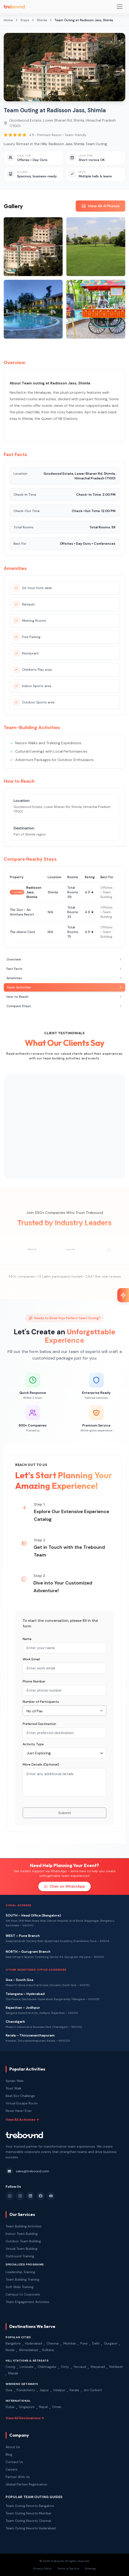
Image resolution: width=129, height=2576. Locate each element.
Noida (10, 2350)
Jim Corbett (92, 2390)
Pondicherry (26, 2390)
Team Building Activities (24, 2226)
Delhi (96, 2343)
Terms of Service (68, 2568)
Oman (56, 2407)
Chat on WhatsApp (64, 1886)
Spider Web (15, 2081)
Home (8, 20)
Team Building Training (22, 2279)
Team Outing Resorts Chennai (28, 2521)
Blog (9, 2454)
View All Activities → (22, 2119)
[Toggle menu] (119, 6)
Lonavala (26, 2367)
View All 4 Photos (100, 205)
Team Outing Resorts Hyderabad (31, 2528)
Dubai (10, 2407)
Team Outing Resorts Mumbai (28, 2513)
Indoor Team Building (22, 2234)
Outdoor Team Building (23, 2241)
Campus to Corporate (23, 2294)
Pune (84, 2343)
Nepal (43, 2407)
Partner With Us (18, 2477)
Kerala (74, 2390)
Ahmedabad (28, 2350)
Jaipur (44, 2390)
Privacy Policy (42, 2568)
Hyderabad (33, 2343)
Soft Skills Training (19, 2287)
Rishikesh (116, 2367)
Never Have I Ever (19, 2111)
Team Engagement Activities (27, 2302)
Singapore (27, 2407)
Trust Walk (14, 2088)
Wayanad (97, 2367)
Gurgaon (110, 2343)
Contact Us (14, 2462)
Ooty (65, 2367)
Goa (9, 2390)
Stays (24, 20)
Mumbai (69, 2343)
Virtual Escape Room (22, 2103)
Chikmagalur (47, 2367)
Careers (12, 2469)
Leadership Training (20, 2272)
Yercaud (79, 2367)
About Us (13, 2447)
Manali (13, 2373)
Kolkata (48, 2350)
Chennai (53, 2343)
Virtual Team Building (21, 2249)
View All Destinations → (25, 2418)
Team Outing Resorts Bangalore (30, 2506)
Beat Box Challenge (20, 2096)
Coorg (10, 2367)
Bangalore (13, 2343)
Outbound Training (20, 2256)
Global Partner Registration (26, 2484)
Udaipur (59, 2390)
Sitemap (90, 2568)
